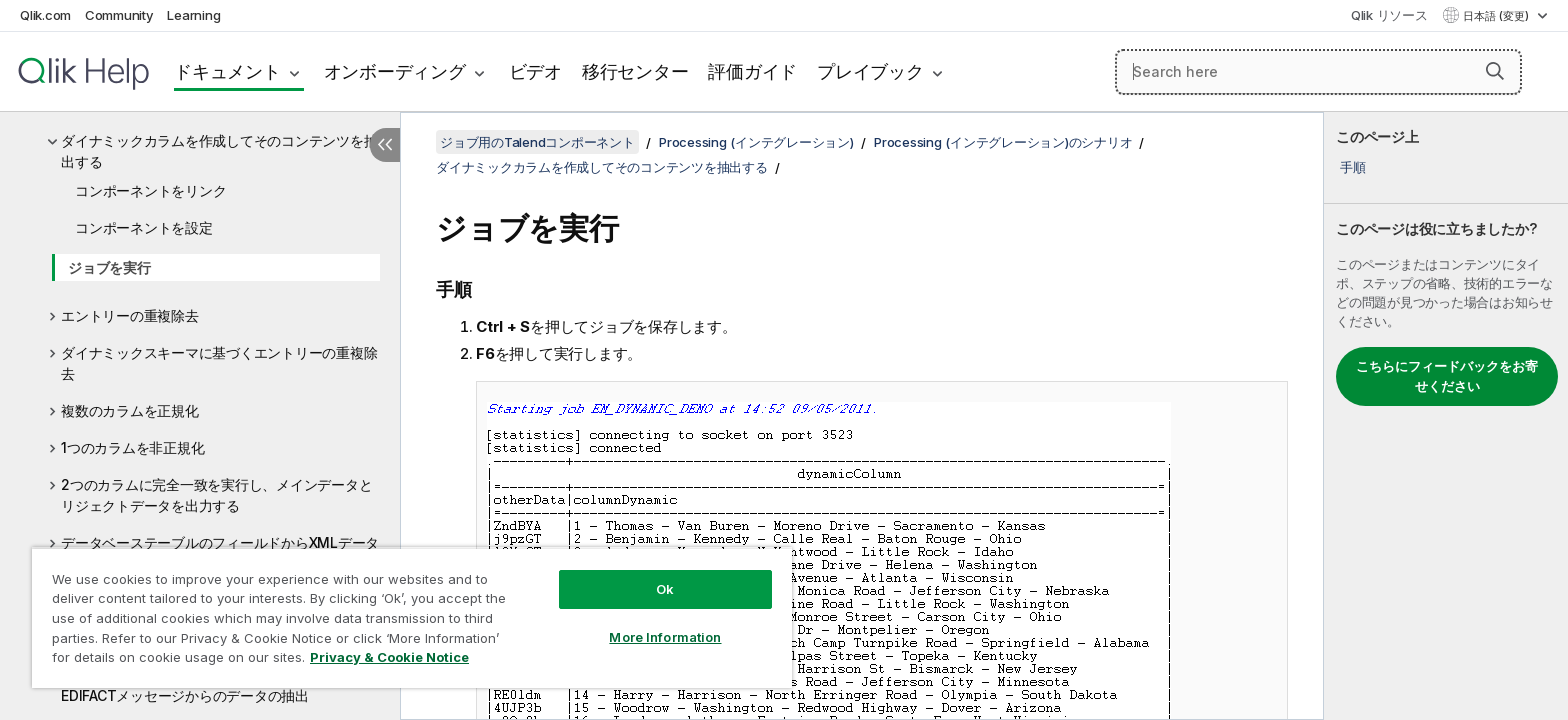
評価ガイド (752, 71)
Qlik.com (45, 15)
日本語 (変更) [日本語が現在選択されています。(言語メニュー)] (1497, 16)
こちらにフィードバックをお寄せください (1447, 376)
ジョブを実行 (109, 267)
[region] (412, 617)
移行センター (635, 71)
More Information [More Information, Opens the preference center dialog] (665, 637)
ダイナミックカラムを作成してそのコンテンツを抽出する (219, 151)
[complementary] (1446, 416)
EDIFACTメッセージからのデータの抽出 (185, 695)
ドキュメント (227, 71)
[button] (1495, 71)
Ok (665, 589)
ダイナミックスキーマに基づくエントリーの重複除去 (219, 363)
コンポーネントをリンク (150, 190)
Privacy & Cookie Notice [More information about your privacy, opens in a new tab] (389, 657)
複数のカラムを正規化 (130, 410)
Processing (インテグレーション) (756, 142)
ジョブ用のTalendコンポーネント (537, 142)
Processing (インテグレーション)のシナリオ (1003, 142)
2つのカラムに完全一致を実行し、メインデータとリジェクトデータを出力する (216, 495)
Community (119, 15)
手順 (1353, 167)
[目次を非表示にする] (385, 145)
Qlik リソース (1389, 15)
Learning (193, 15)
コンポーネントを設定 (144, 227)
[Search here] (1318, 72)
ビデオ (535, 71)
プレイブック (870, 71)
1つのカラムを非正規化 (132, 447)
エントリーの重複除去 (130, 315)
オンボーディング (395, 71)
